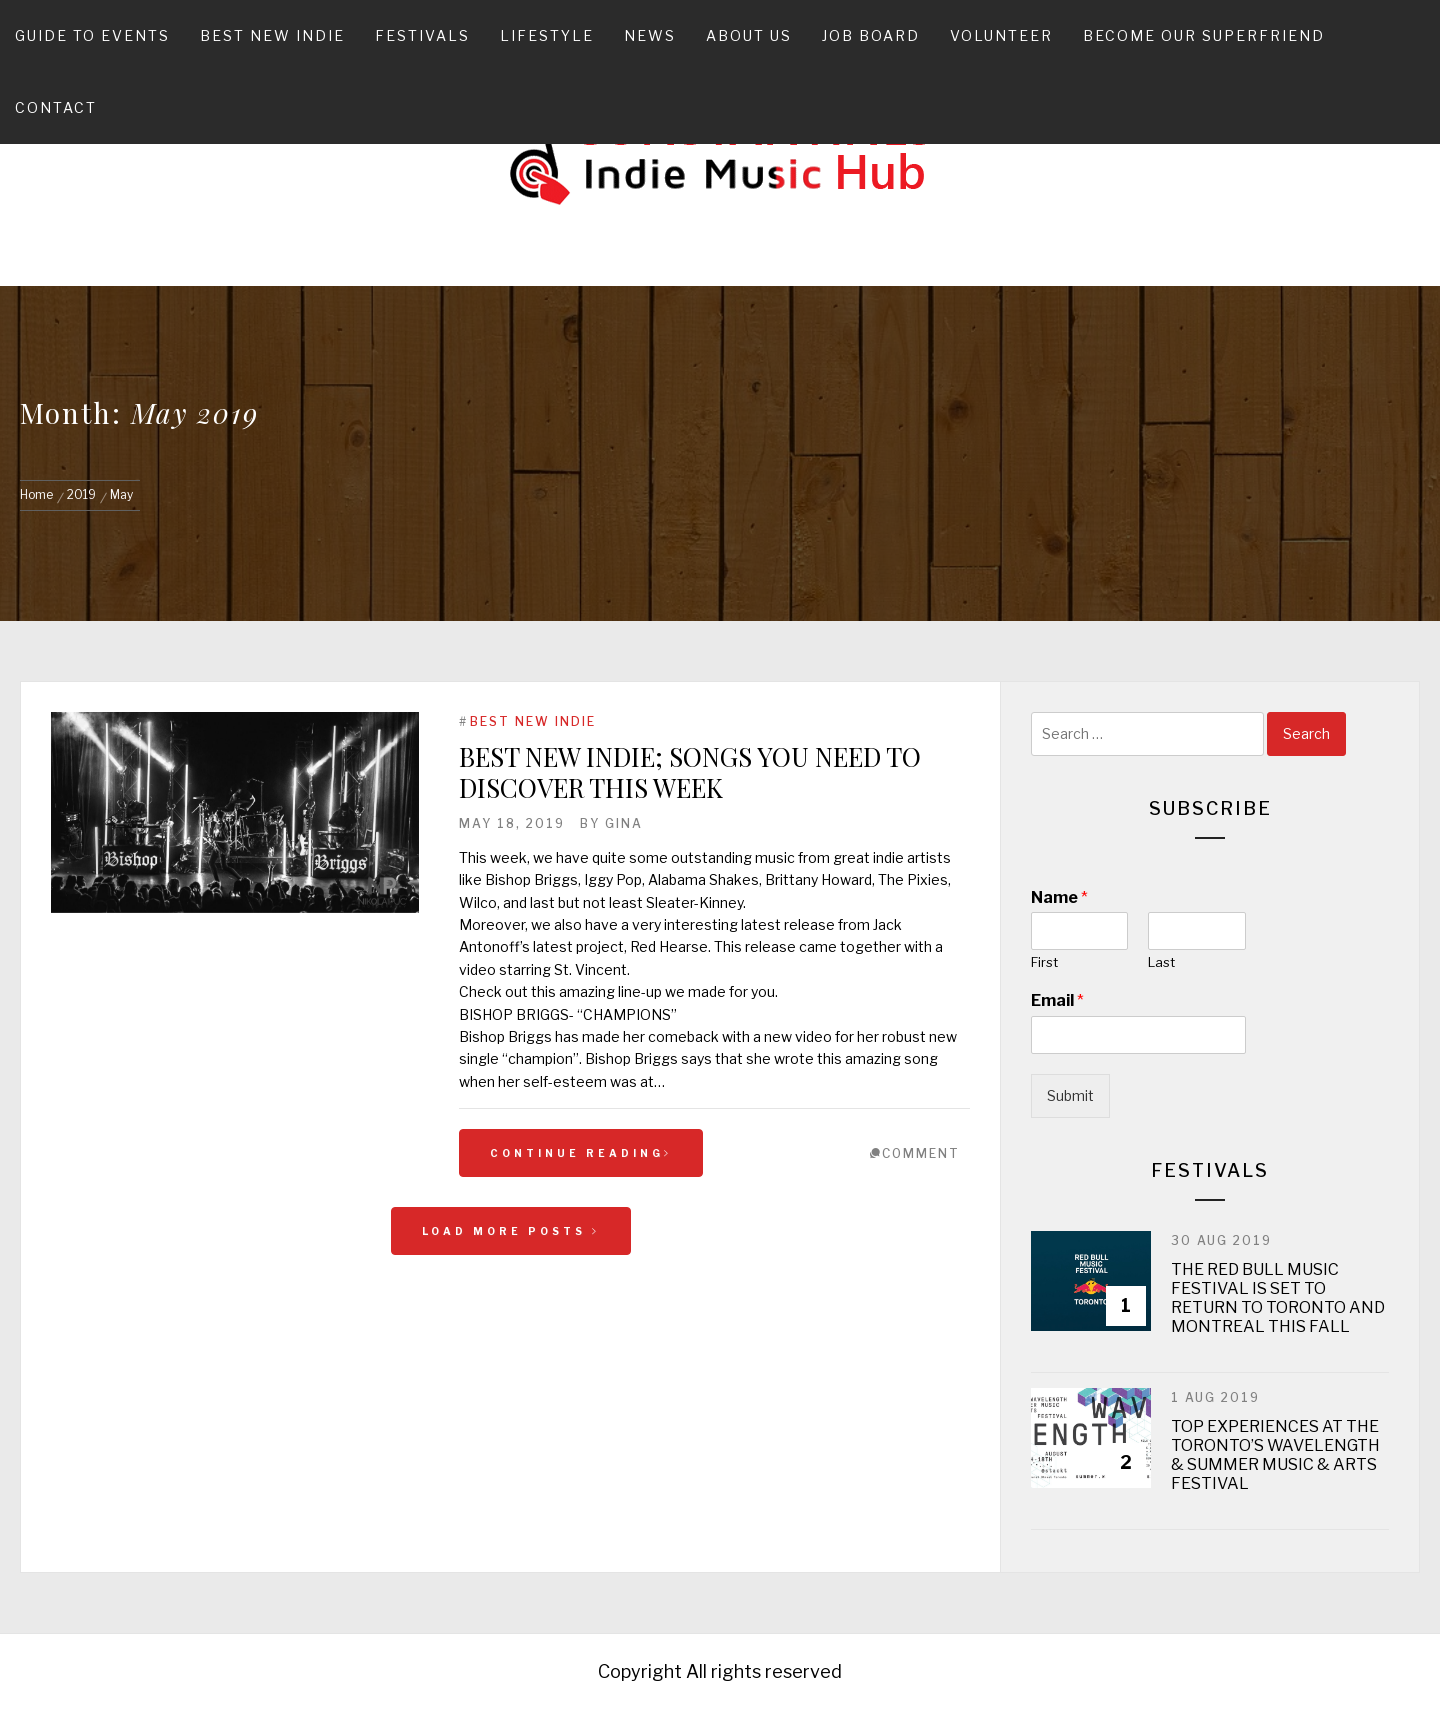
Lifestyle (547, 35)
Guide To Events (92, 35)
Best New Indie (272, 35)
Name (1059, 897)
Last (1161, 962)
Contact (56, 107)
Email (1057, 1000)
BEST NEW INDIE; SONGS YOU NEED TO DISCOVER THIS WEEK (690, 772)
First (1044, 962)
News (650, 35)
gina (624, 823)
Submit (1070, 1095)
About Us (749, 35)
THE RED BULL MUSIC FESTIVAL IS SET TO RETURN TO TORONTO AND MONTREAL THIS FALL (1278, 1298)
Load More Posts (511, 1231)
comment (921, 1153)
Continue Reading (581, 1153)
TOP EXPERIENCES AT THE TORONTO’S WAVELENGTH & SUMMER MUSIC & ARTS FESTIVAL (1275, 1455)
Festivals (422, 35)
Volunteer (1001, 35)
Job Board (871, 35)
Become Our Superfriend (1204, 35)
